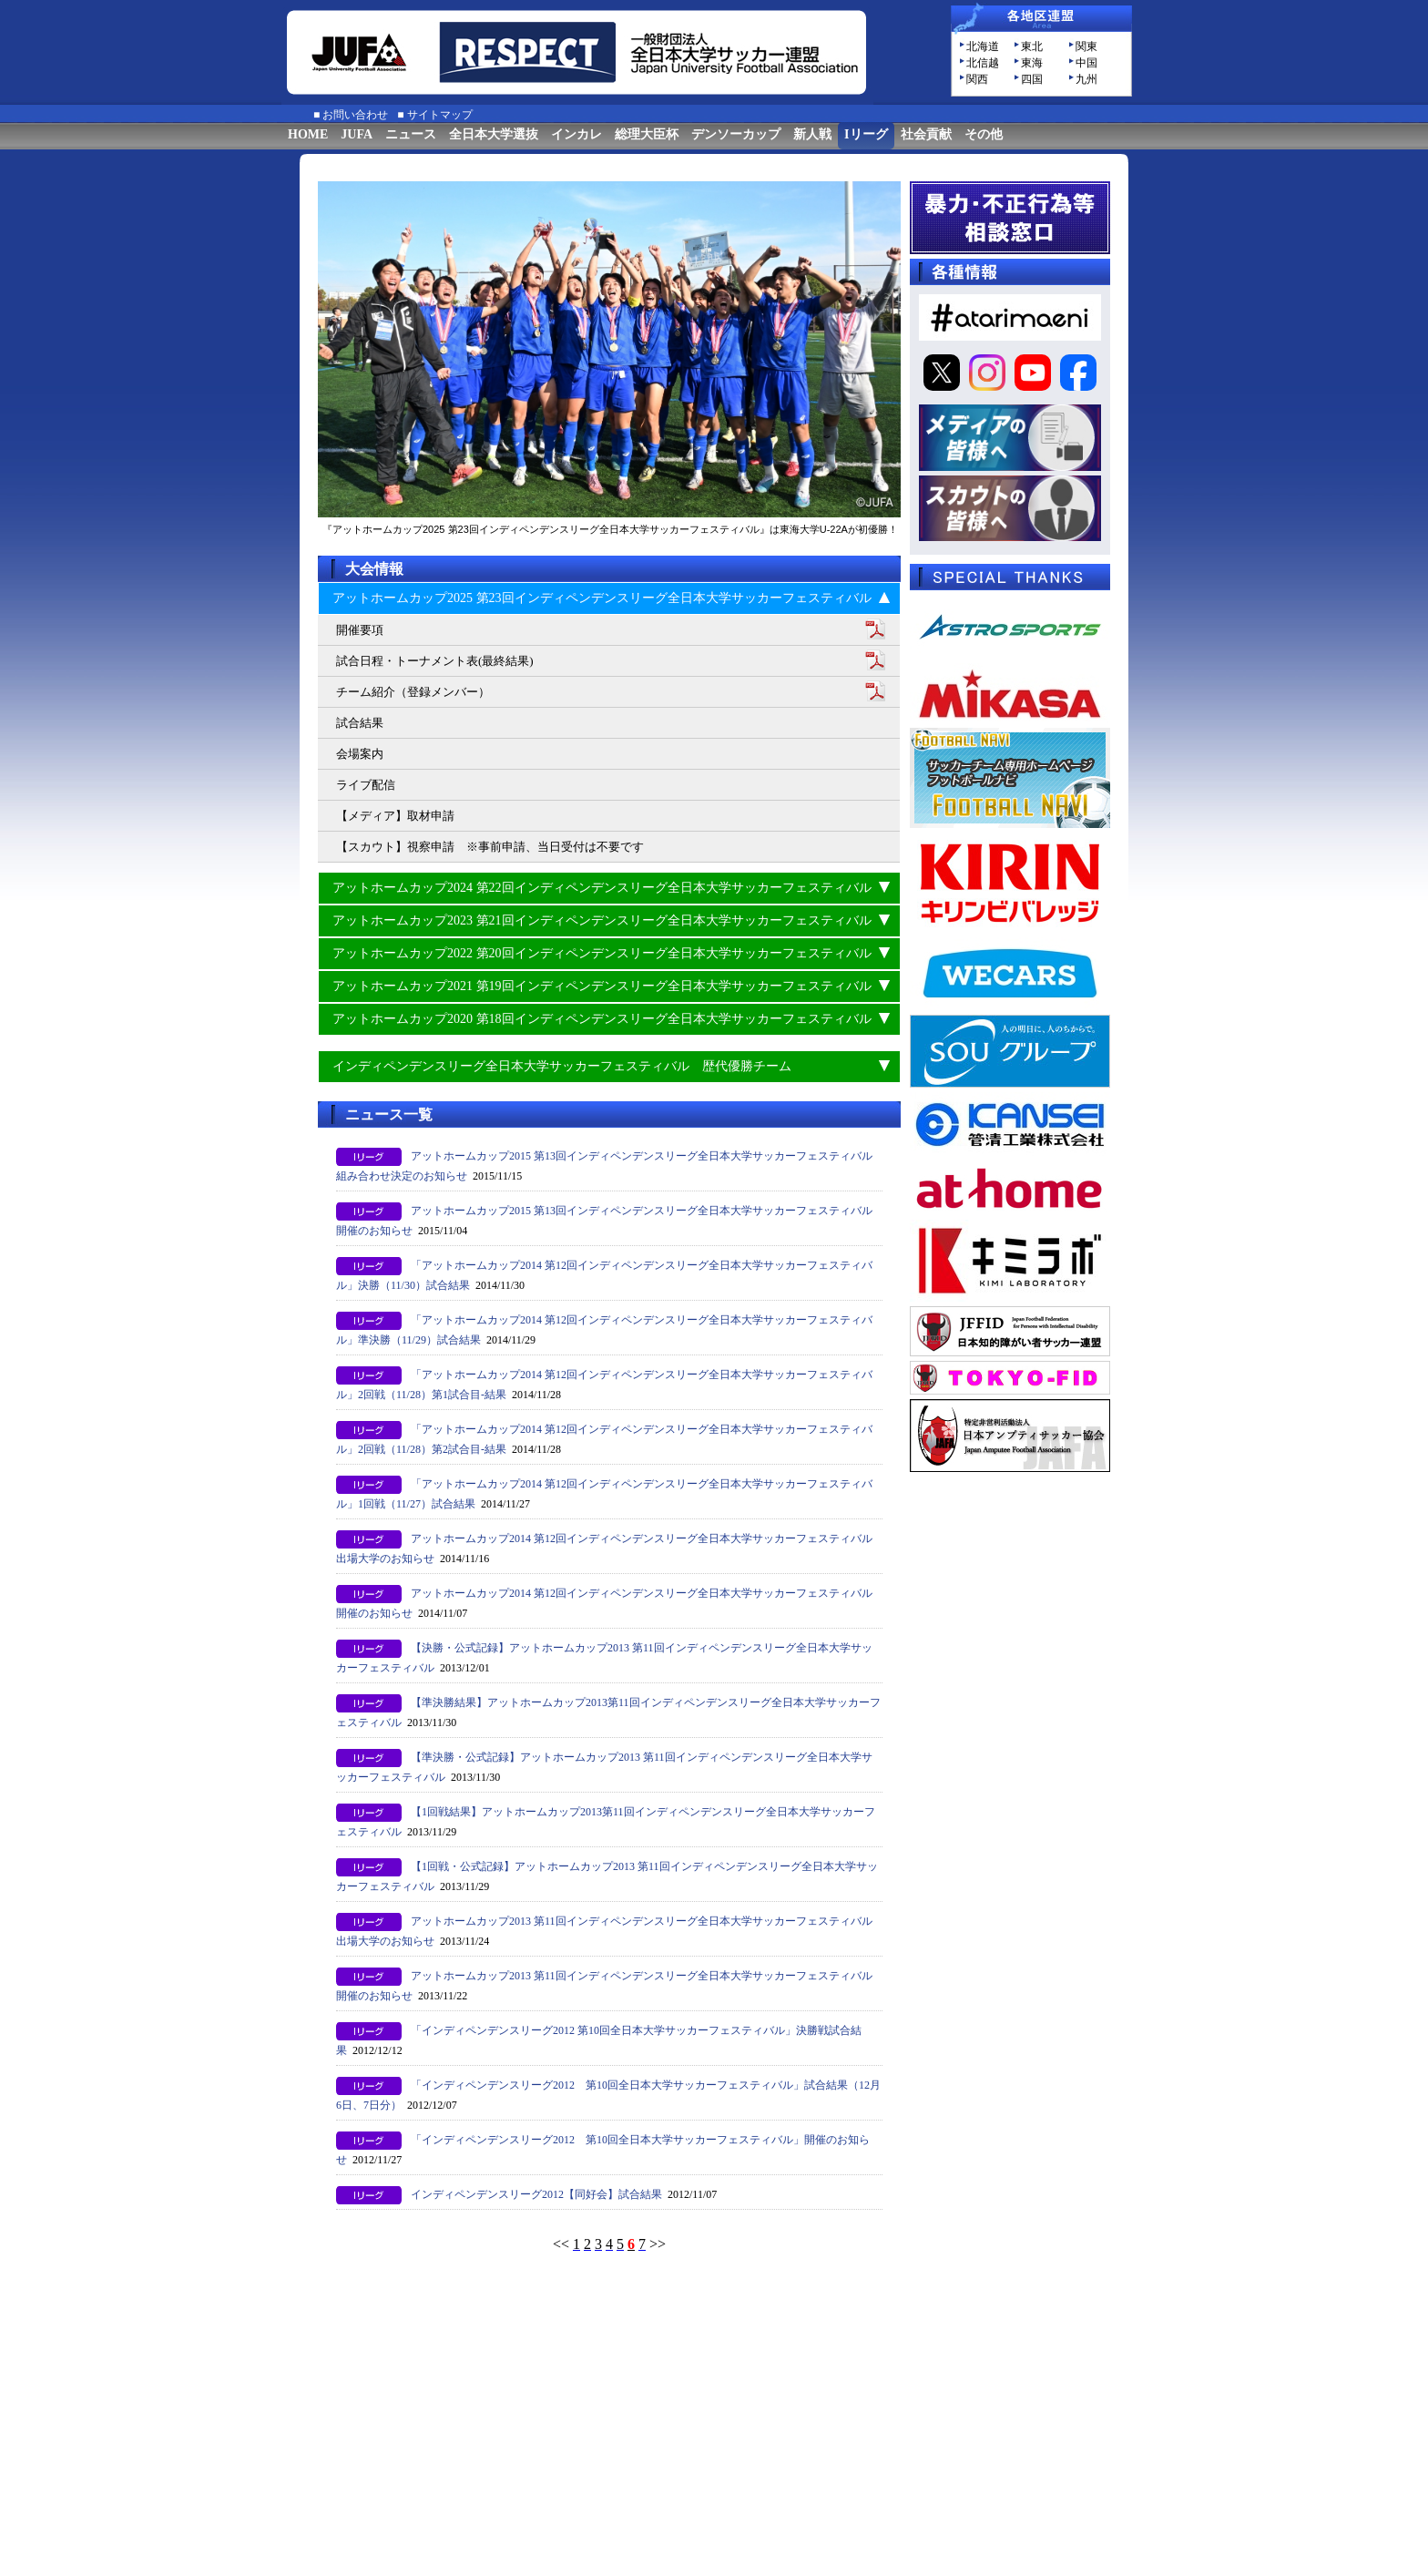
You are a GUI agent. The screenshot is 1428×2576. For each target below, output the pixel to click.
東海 (1032, 62)
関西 (977, 79)
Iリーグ (865, 134)
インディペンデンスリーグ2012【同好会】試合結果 (536, 2194)
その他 (983, 134)
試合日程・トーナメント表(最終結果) (435, 661)
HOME (308, 134)
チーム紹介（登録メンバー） (413, 692)
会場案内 (359, 754)
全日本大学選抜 (493, 134)
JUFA (356, 134)
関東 (1086, 46)
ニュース (410, 134)
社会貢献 (926, 134)
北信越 (982, 62)
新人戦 (812, 134)
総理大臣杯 (646, 134)
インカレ (576, 134)
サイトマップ (440, 114)
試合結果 (359, 723)
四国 (1032, 79)
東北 (1032, 46)
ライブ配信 (365, 785)
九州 (1086, 79)
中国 (1086, 62)
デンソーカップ (735, 134)
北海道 (982, 46)
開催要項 (359, 630)
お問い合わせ (355, 114)
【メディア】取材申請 (395, 816)
